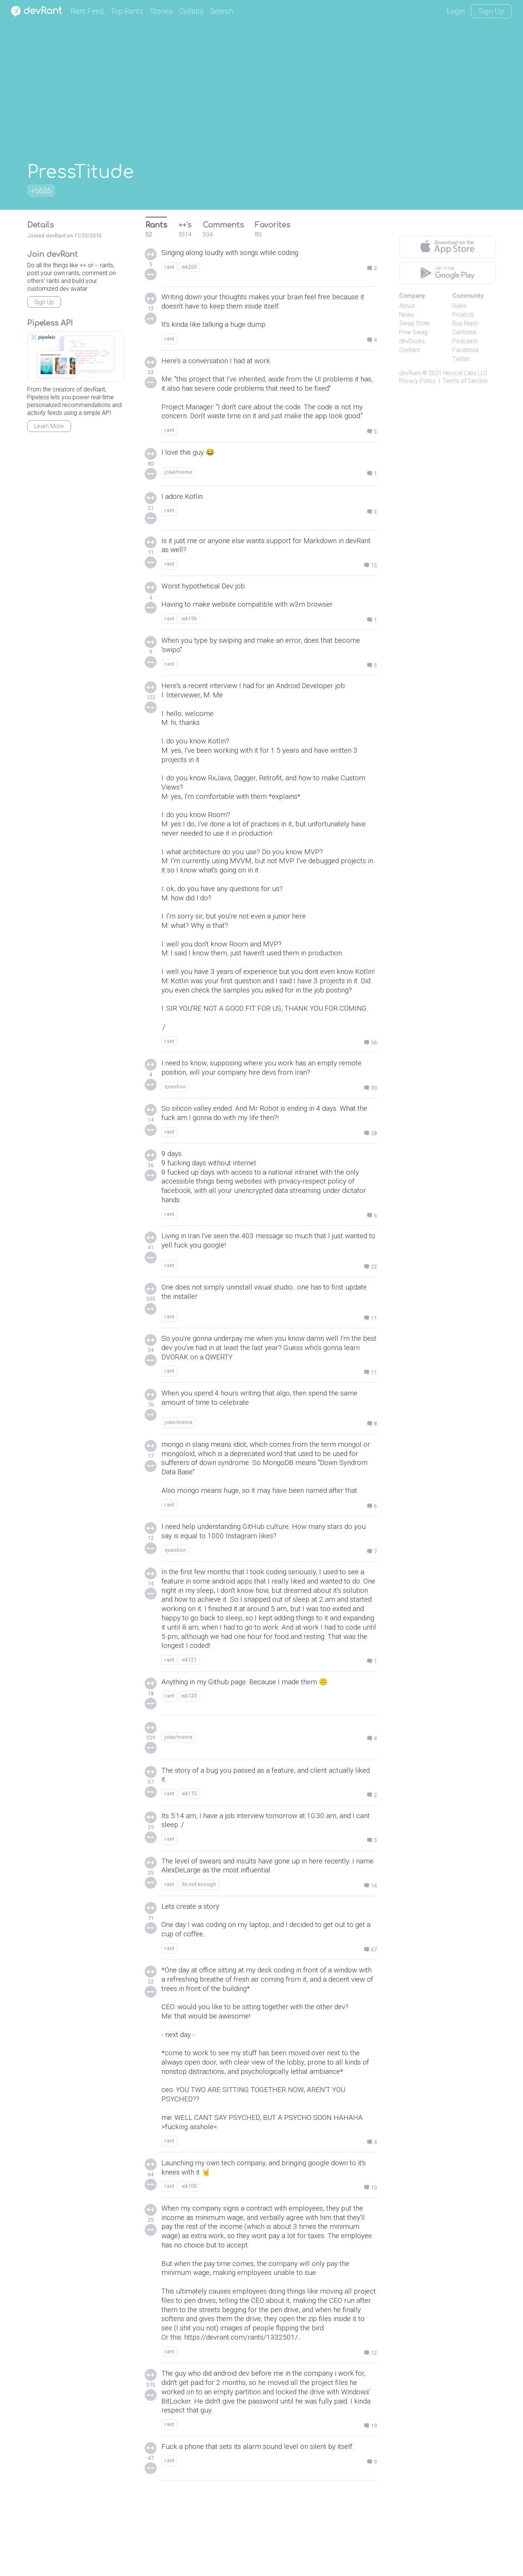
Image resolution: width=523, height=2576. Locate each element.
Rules (459, 305)
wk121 (189, 1720)
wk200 (189, 267)
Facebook (465, 350)
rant (169, 267)
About (407, 305)
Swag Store (414, 323)
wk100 (189, 2260)
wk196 (189, 626)
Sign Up (491, 11)
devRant (410, 373)
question (175, 1131)
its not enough (199, 1947)
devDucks (412, 341)
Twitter (461, 358)
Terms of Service (465, 380)
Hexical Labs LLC (465, 373)
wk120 (189, 1757)
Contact (409, 350)
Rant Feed (87, 11)
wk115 (189, 1855)
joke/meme (178, 478)
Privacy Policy (417, 380)
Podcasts (465, 341)
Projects (463, 314)
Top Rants (126, 11)
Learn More (49, 426)
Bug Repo (465, 323)
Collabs (191, 11)
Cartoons (464, 332)
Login (456, 11)
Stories (161, 11)
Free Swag (413, 332)
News (406, 314)
